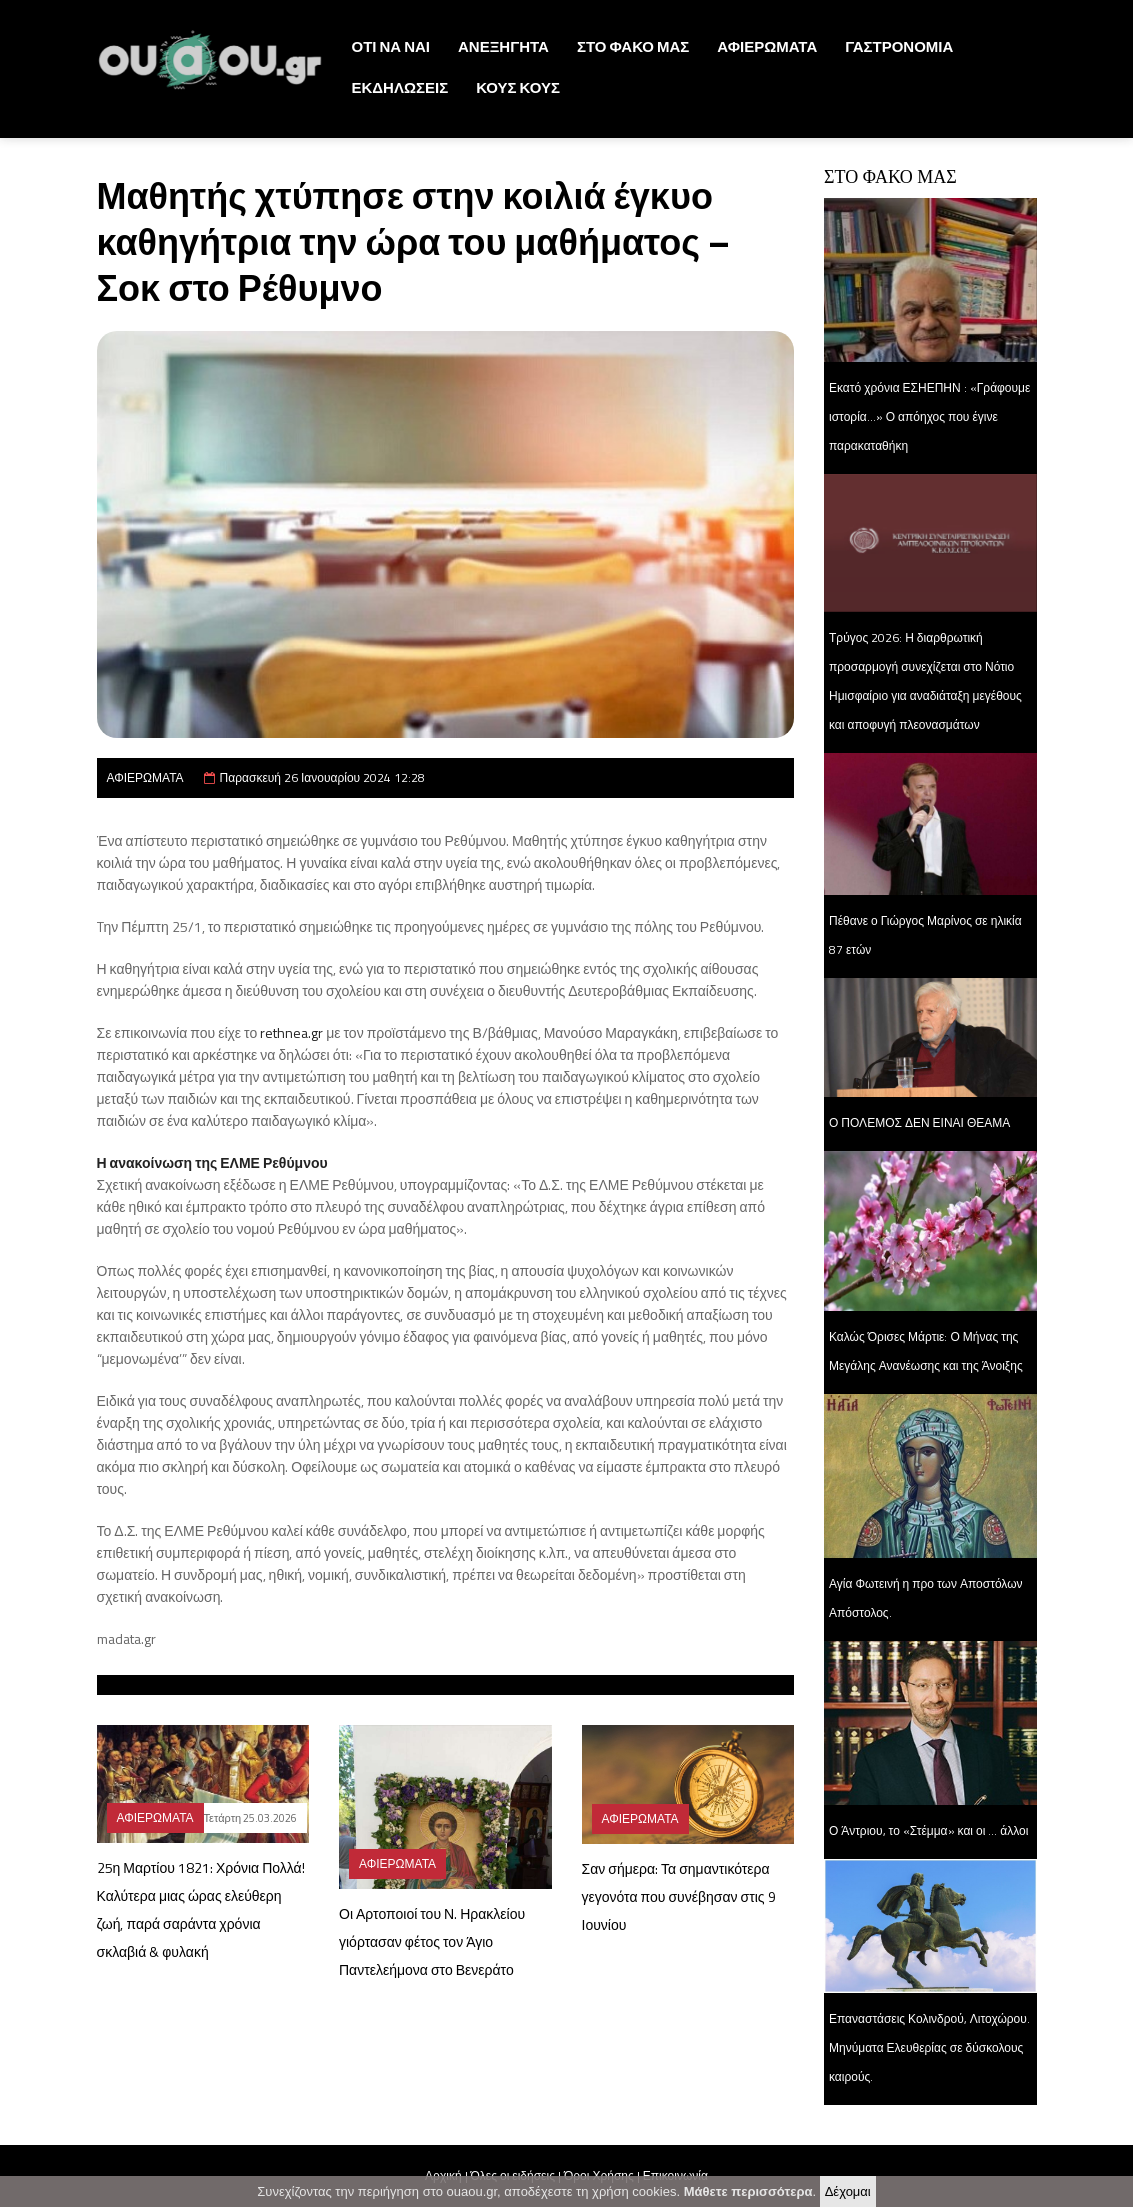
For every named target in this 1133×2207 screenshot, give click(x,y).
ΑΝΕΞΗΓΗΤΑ (503, 46)
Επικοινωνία (675, 2175)
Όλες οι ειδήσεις (513, 2175)
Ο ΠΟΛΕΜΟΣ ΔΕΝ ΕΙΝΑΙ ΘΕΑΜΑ (919, 1122)
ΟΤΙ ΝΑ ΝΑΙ (391, 46)
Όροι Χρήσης (599, 2175)
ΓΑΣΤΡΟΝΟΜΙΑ (899, 46)
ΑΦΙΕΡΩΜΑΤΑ (767, 46)
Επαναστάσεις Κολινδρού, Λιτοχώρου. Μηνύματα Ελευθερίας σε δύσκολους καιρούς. (929, 2047)
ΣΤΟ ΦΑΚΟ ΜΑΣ (633, 46)
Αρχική (443, 2175)
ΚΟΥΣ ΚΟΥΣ (518, 87)
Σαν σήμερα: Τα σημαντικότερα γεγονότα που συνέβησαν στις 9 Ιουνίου (679, 1896)
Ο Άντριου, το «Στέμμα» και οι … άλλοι (928, 1830)
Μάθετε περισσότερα (748, 2193)
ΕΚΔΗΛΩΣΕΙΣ (400, 87)
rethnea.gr (291, 1032)
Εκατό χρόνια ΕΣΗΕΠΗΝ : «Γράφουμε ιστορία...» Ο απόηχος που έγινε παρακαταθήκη (929, 416)
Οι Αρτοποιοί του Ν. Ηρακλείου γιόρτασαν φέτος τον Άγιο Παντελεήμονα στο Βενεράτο (432, 1941)
